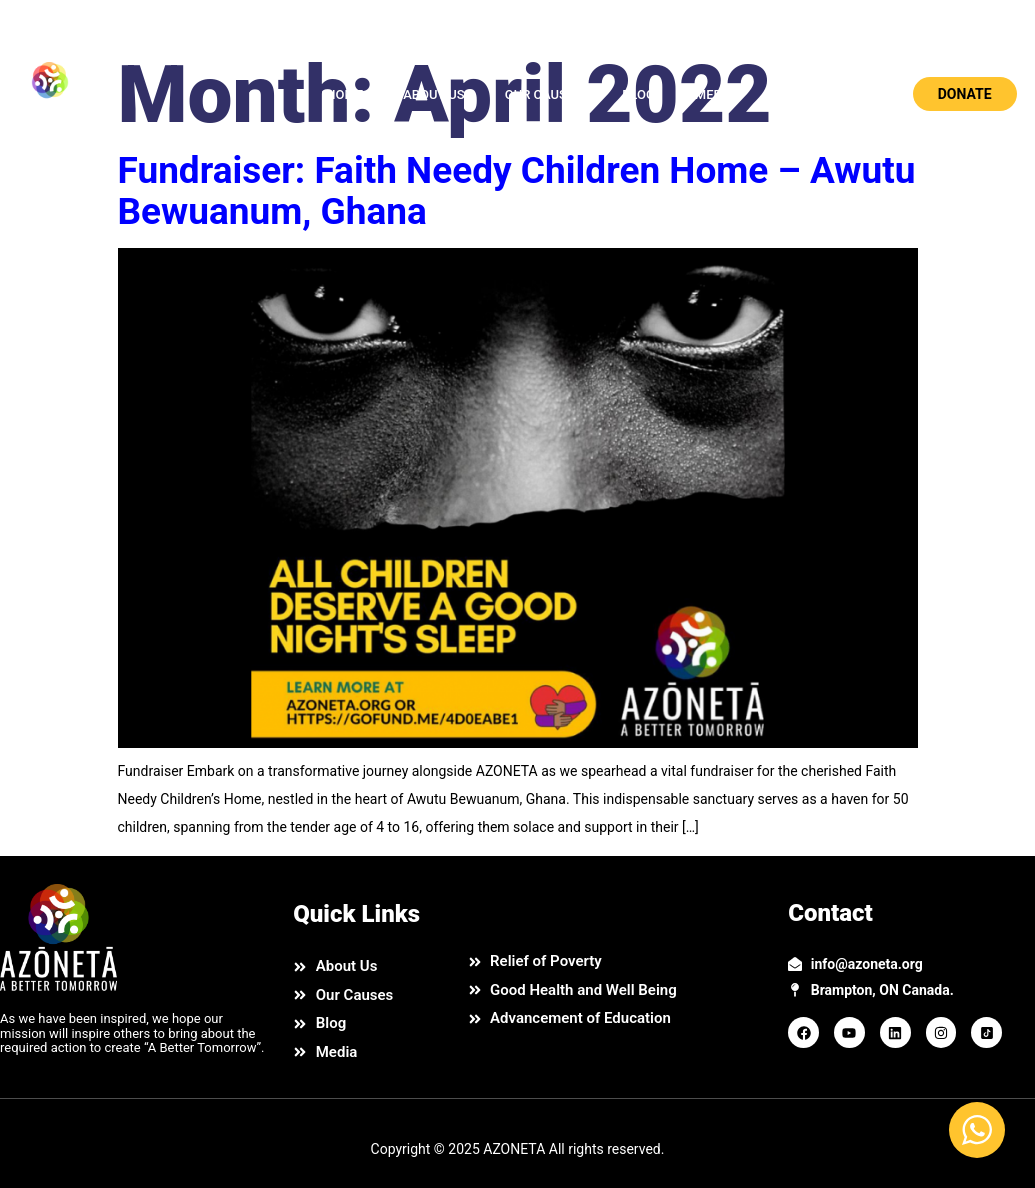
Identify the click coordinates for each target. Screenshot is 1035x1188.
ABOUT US (434, 94)
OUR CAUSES (543, 94)
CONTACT (803, 94)
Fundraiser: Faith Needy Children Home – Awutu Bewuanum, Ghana (517, 191)
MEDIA (715, 94)
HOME (344, 94)
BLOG (638, 94)
